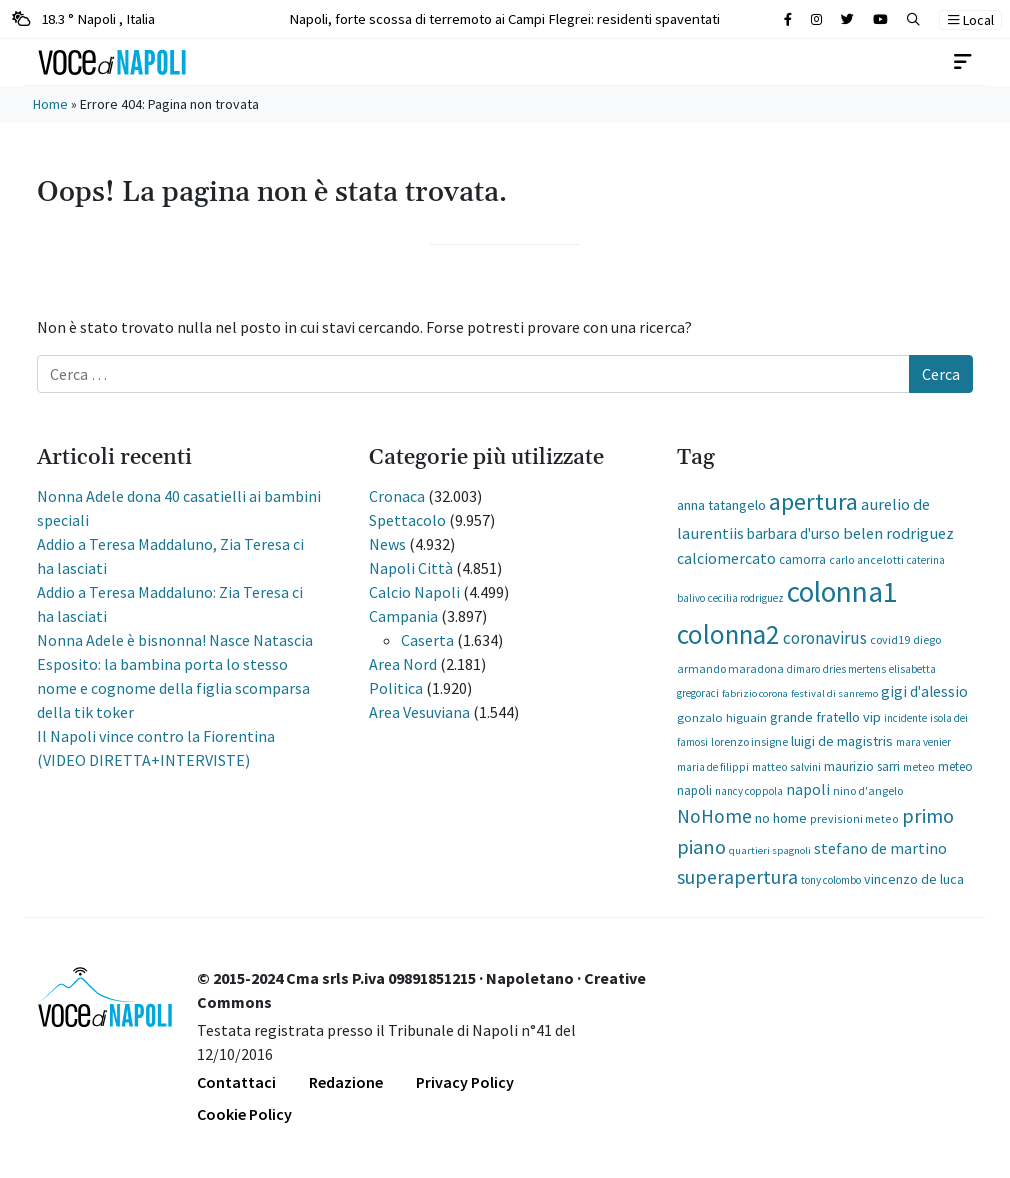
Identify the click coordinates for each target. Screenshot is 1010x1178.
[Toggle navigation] (963, 62)
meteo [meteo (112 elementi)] (919, 767)
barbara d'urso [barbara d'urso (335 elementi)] (793, 533)
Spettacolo (407, 520)
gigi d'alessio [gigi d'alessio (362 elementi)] (924, 691)
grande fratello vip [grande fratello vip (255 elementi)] (825, 717)
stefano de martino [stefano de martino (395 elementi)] (880, 848)
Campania (403, 616)
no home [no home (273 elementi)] (781, 818)
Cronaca (397, 496)
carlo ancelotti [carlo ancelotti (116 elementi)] (866, 559)
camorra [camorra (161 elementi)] (802, 559)
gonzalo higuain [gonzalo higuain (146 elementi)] (722, 717)
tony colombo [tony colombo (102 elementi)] (831, 880)
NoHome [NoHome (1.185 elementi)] (714, 816)
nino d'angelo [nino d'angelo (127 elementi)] (868, 790)
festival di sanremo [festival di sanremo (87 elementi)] (834, 693)
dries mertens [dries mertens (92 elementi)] (854, 669)
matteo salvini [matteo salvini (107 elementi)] (786, 767)
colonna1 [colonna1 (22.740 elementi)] (842, 591)
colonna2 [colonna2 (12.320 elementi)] (728, 634)
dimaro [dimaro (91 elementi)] (803, 669)
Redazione (346, 1082)
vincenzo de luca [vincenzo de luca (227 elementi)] (914, 879)
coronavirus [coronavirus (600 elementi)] (825, 638)
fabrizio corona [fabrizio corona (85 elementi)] (755, 693)
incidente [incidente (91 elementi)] (905, 718)
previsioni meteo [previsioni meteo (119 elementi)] (854, 818)
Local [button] (971, 20)
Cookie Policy (244, 1114)
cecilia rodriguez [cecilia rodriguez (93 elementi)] (746, 598)
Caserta (427, 640)
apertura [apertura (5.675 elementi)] (813, 501)
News (387, 544)
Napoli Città (411, 568)
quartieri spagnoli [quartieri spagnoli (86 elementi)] (770, 850)
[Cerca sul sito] (788, 19)
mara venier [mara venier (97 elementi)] (923, 742)
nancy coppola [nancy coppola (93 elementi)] (749, 791)
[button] (913, 19)
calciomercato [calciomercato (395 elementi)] (726, 558)
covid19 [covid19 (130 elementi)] (890, 639)
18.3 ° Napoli (83, 18)
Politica (396, 688)
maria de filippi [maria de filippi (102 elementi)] (713, 767)
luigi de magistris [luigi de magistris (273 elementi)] (842, 741)
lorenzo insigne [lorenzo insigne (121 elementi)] (749, 741)
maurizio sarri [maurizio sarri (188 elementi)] (862, 766)
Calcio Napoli (414, 592)
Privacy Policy (465, 1082)
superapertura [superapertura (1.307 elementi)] (737, 877)
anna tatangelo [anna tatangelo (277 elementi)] (721, 505)
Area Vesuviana (419, 712)
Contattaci (236, 1082)
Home (50, 104)
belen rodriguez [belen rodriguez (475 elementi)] (898, 533)
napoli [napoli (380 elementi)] (808, 789)
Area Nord (403, 664)
